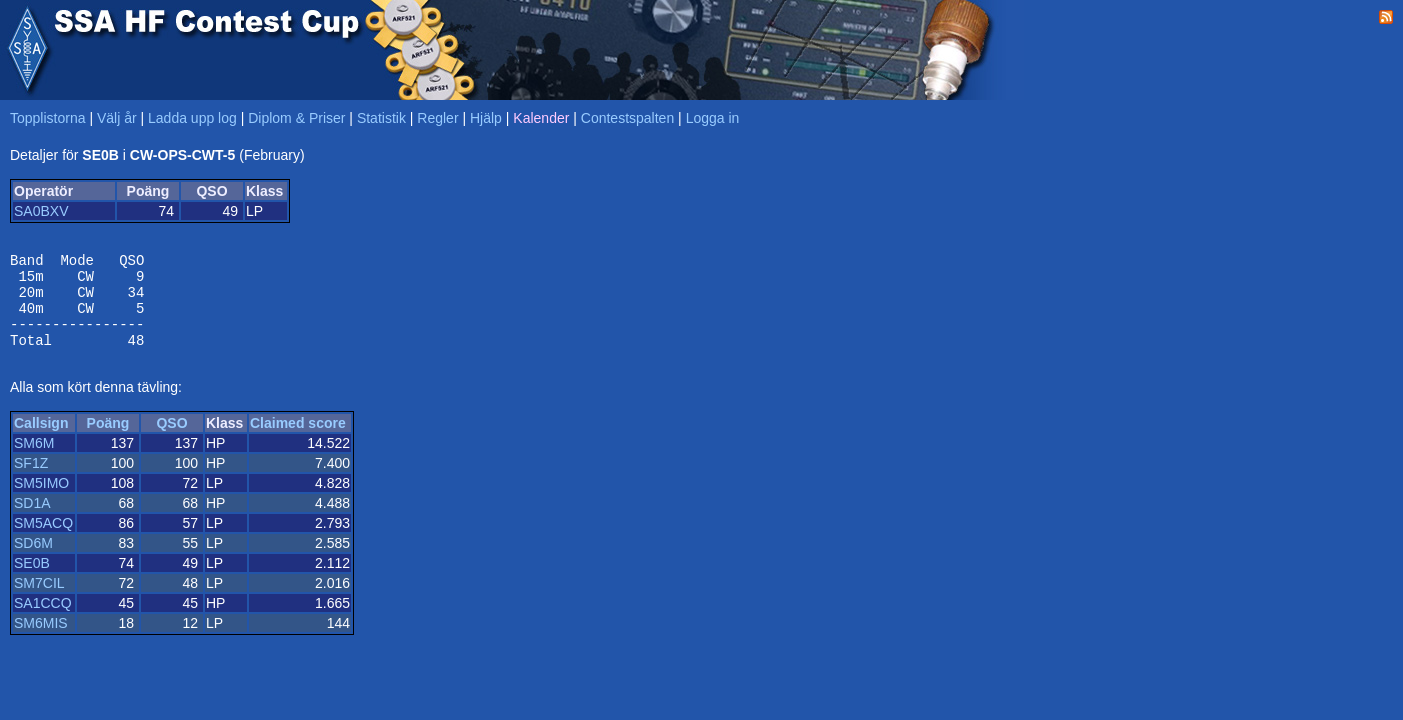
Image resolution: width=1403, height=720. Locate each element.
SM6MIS (41, 641)
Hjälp (486, 118)
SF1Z (31, 481)
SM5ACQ (43, 541)
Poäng (108, 441)
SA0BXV (41, 211)
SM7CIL (39, 601)
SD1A (32, 521)
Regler (437, 118)
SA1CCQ (43, 621)
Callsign (41, 441)
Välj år (117, 118)
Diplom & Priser (296, 118)
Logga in (713, 118)
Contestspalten (627, 118)
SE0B (32, 581)
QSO (171, 441)
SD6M (33, 561)
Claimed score (298, 441)
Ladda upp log (192, 118)
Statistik (381, 118)
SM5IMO (41, 501)
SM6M (34, 461)
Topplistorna (48, 118)
